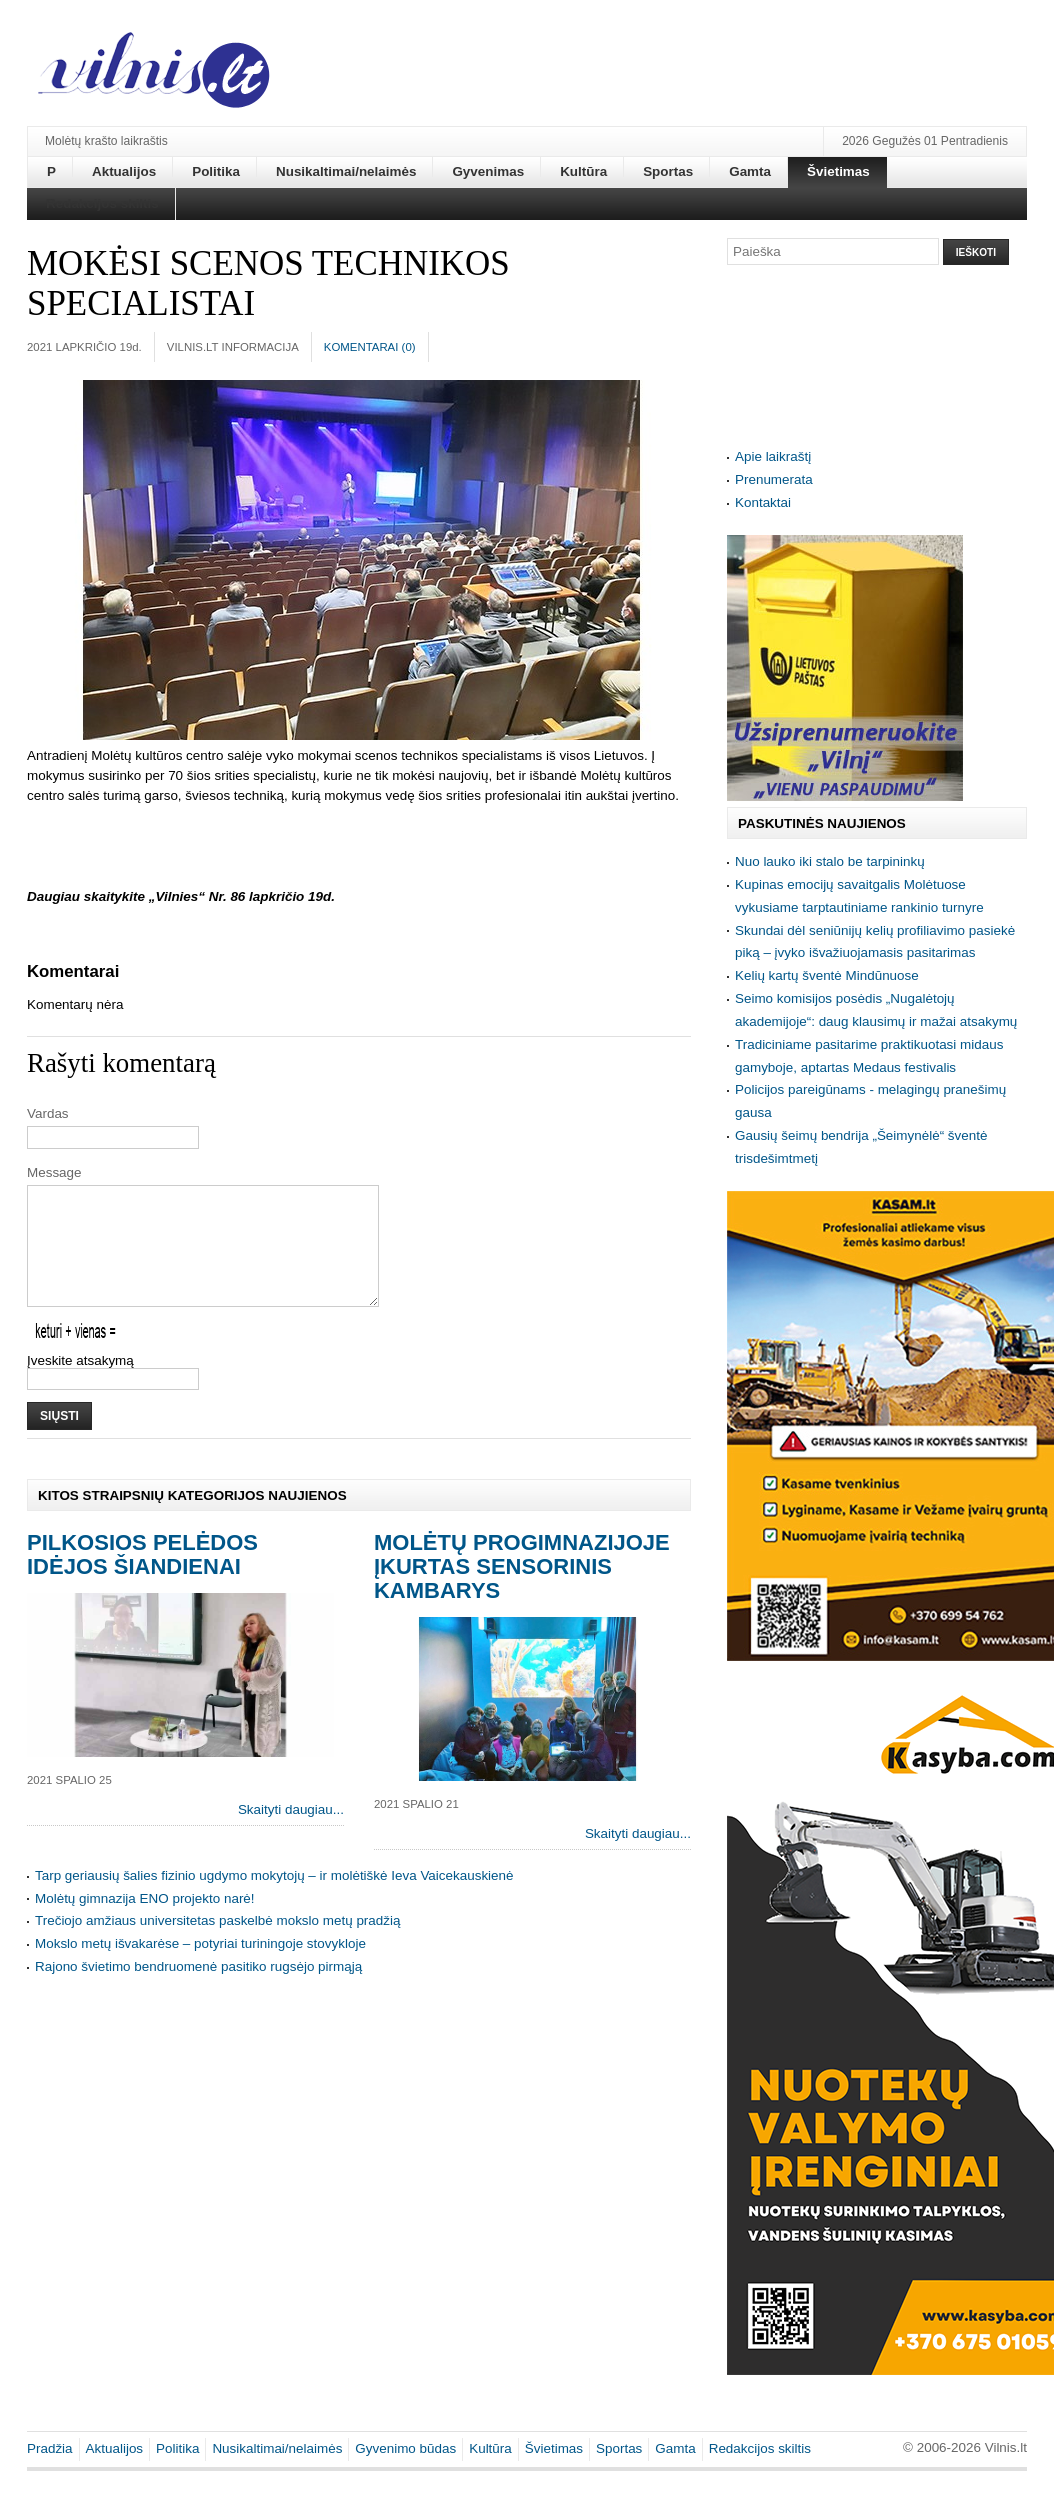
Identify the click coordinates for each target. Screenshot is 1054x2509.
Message (54, 1172)
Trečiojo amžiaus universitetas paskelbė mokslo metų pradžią (217, 1944)
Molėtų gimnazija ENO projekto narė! (145, 1922)
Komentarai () (370, 347)
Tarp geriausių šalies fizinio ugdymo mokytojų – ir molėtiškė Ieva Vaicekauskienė (274, 1899)
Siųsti (59, 1440)
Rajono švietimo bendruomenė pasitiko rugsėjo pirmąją (198, 1990)
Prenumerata (774, 479)
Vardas (48, 1113)
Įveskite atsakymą (80, 1384)
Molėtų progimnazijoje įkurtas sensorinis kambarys (522, 1590)
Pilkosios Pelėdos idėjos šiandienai (142, 1578)
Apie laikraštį (773, 456)
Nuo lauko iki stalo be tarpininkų (830, 861)
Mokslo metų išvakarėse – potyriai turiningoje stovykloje (200, 1967)
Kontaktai (763, 502)
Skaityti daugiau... (291, 1833)
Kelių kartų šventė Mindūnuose (827, 975)
